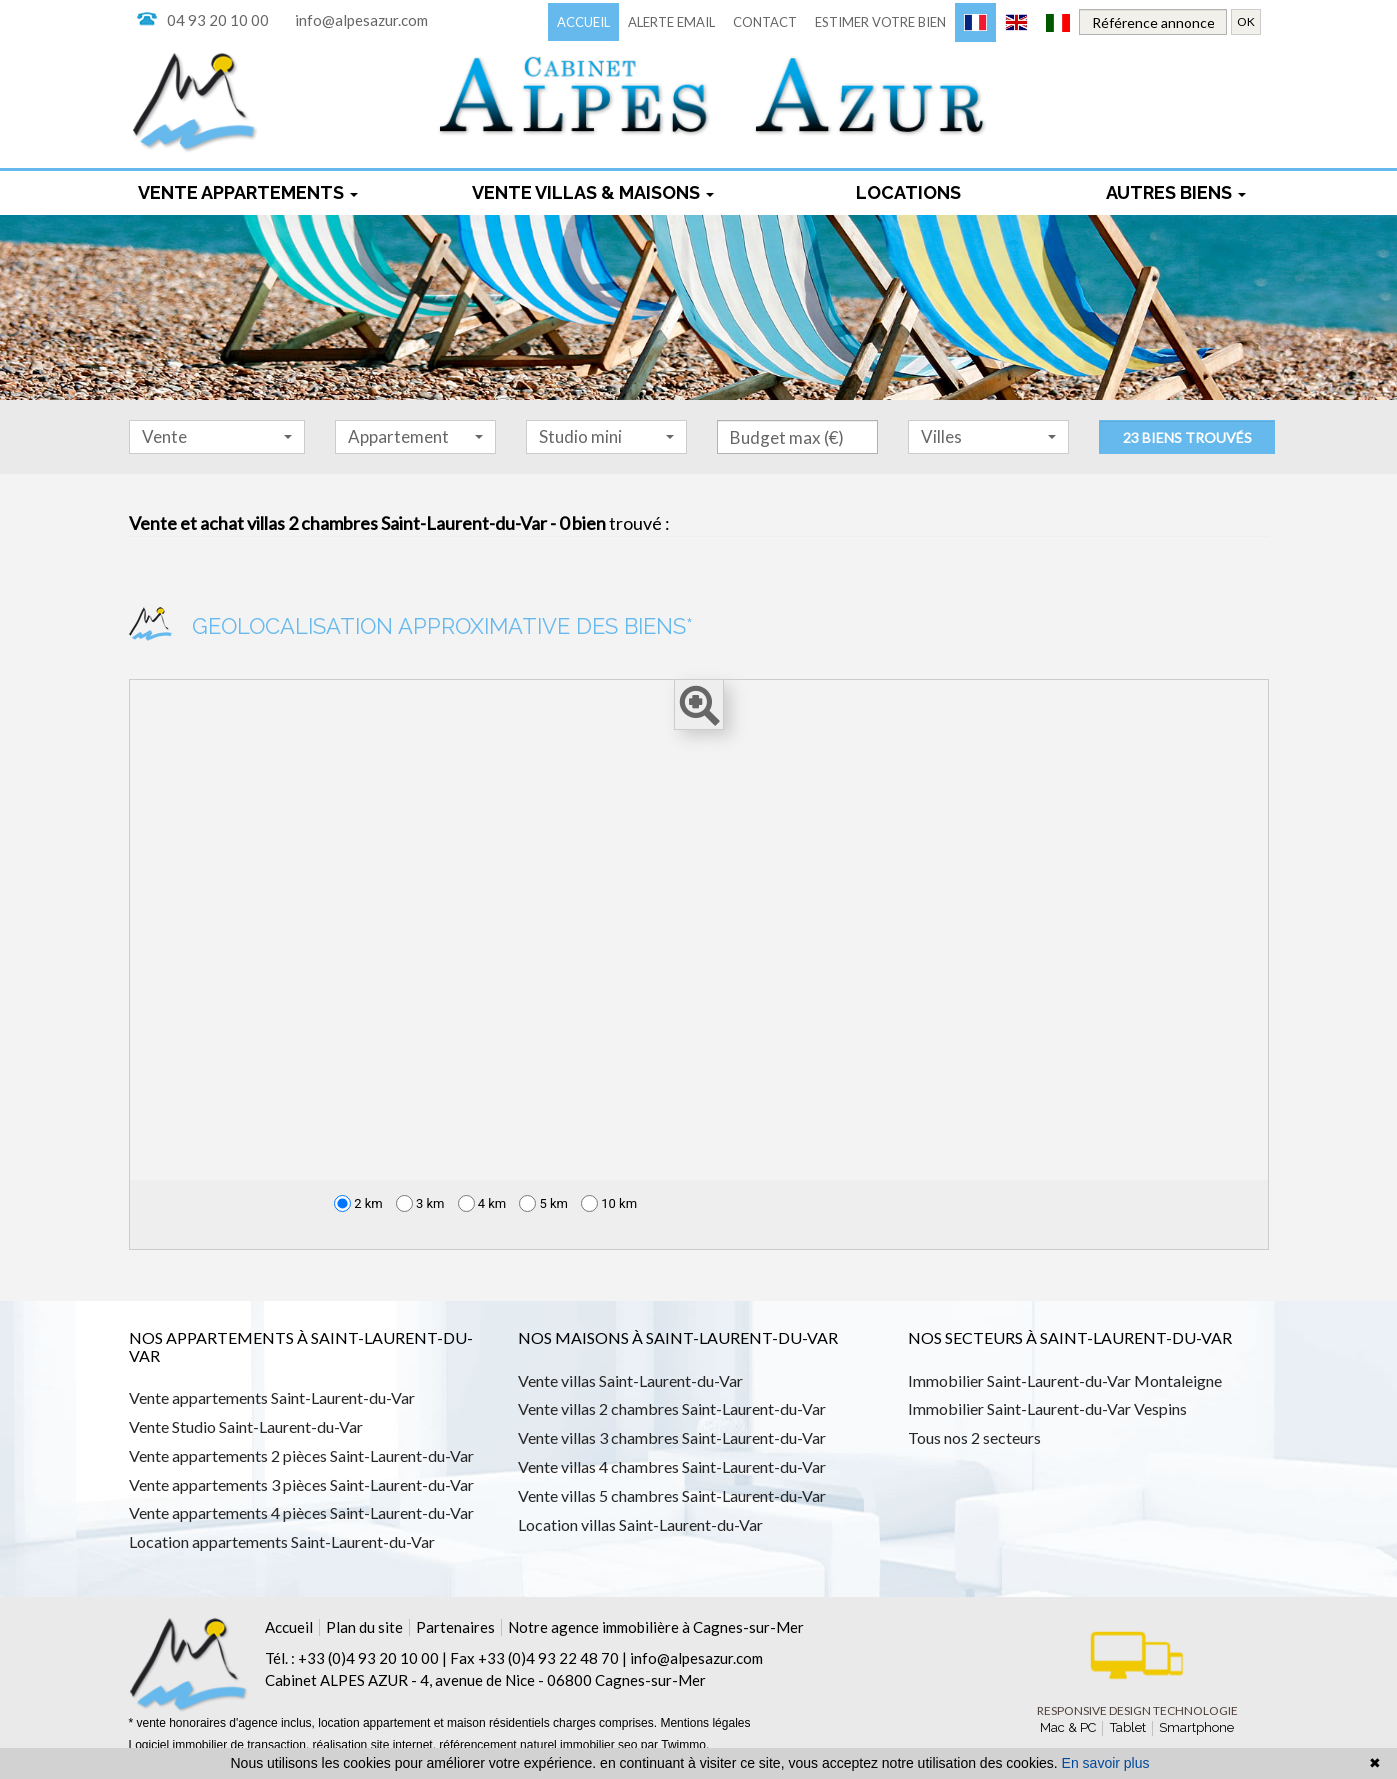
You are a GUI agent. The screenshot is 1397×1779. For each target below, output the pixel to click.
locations (908, 192)
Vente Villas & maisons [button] (593, 192)
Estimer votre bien (880, 22)
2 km (358, 1203)
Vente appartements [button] (248, 192)
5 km (543, 1203)
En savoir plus (1106, 1763)
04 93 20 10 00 (218, 20)
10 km (609, 1203)
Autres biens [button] (1176, 192)
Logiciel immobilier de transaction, (221, 1745)
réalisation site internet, (376, 1745)
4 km (482, 1203)
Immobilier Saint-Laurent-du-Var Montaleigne (1065, 1380)
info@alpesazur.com (361, 20)
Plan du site (364, 1627)
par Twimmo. (675, 1745)
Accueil (583, 22)
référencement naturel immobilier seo (539, 1745)
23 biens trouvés (1187, 437)
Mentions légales (705, 1723)
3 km (420, 1203)
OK (1246, 21)
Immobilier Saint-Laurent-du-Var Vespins (1047, 1408)
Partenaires (455, 1627)
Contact (765, 22)
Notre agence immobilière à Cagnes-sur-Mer (656, 1627)
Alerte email (671, 22)
